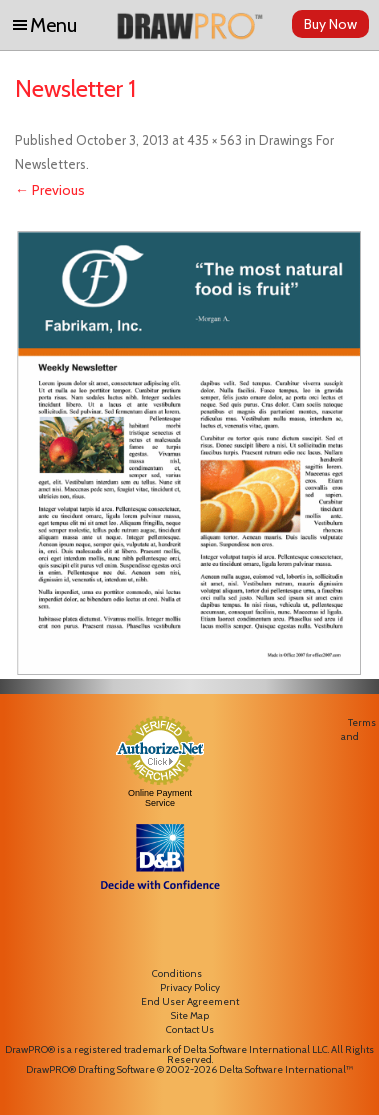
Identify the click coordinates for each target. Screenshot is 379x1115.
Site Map (190, 1015)
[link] (160, 936)
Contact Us (190, 1029)
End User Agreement (190, 1001)
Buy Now (330, 24)
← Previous (50, 190)
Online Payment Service (160, 798)
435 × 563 (214, 140)
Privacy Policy (190, 987)
